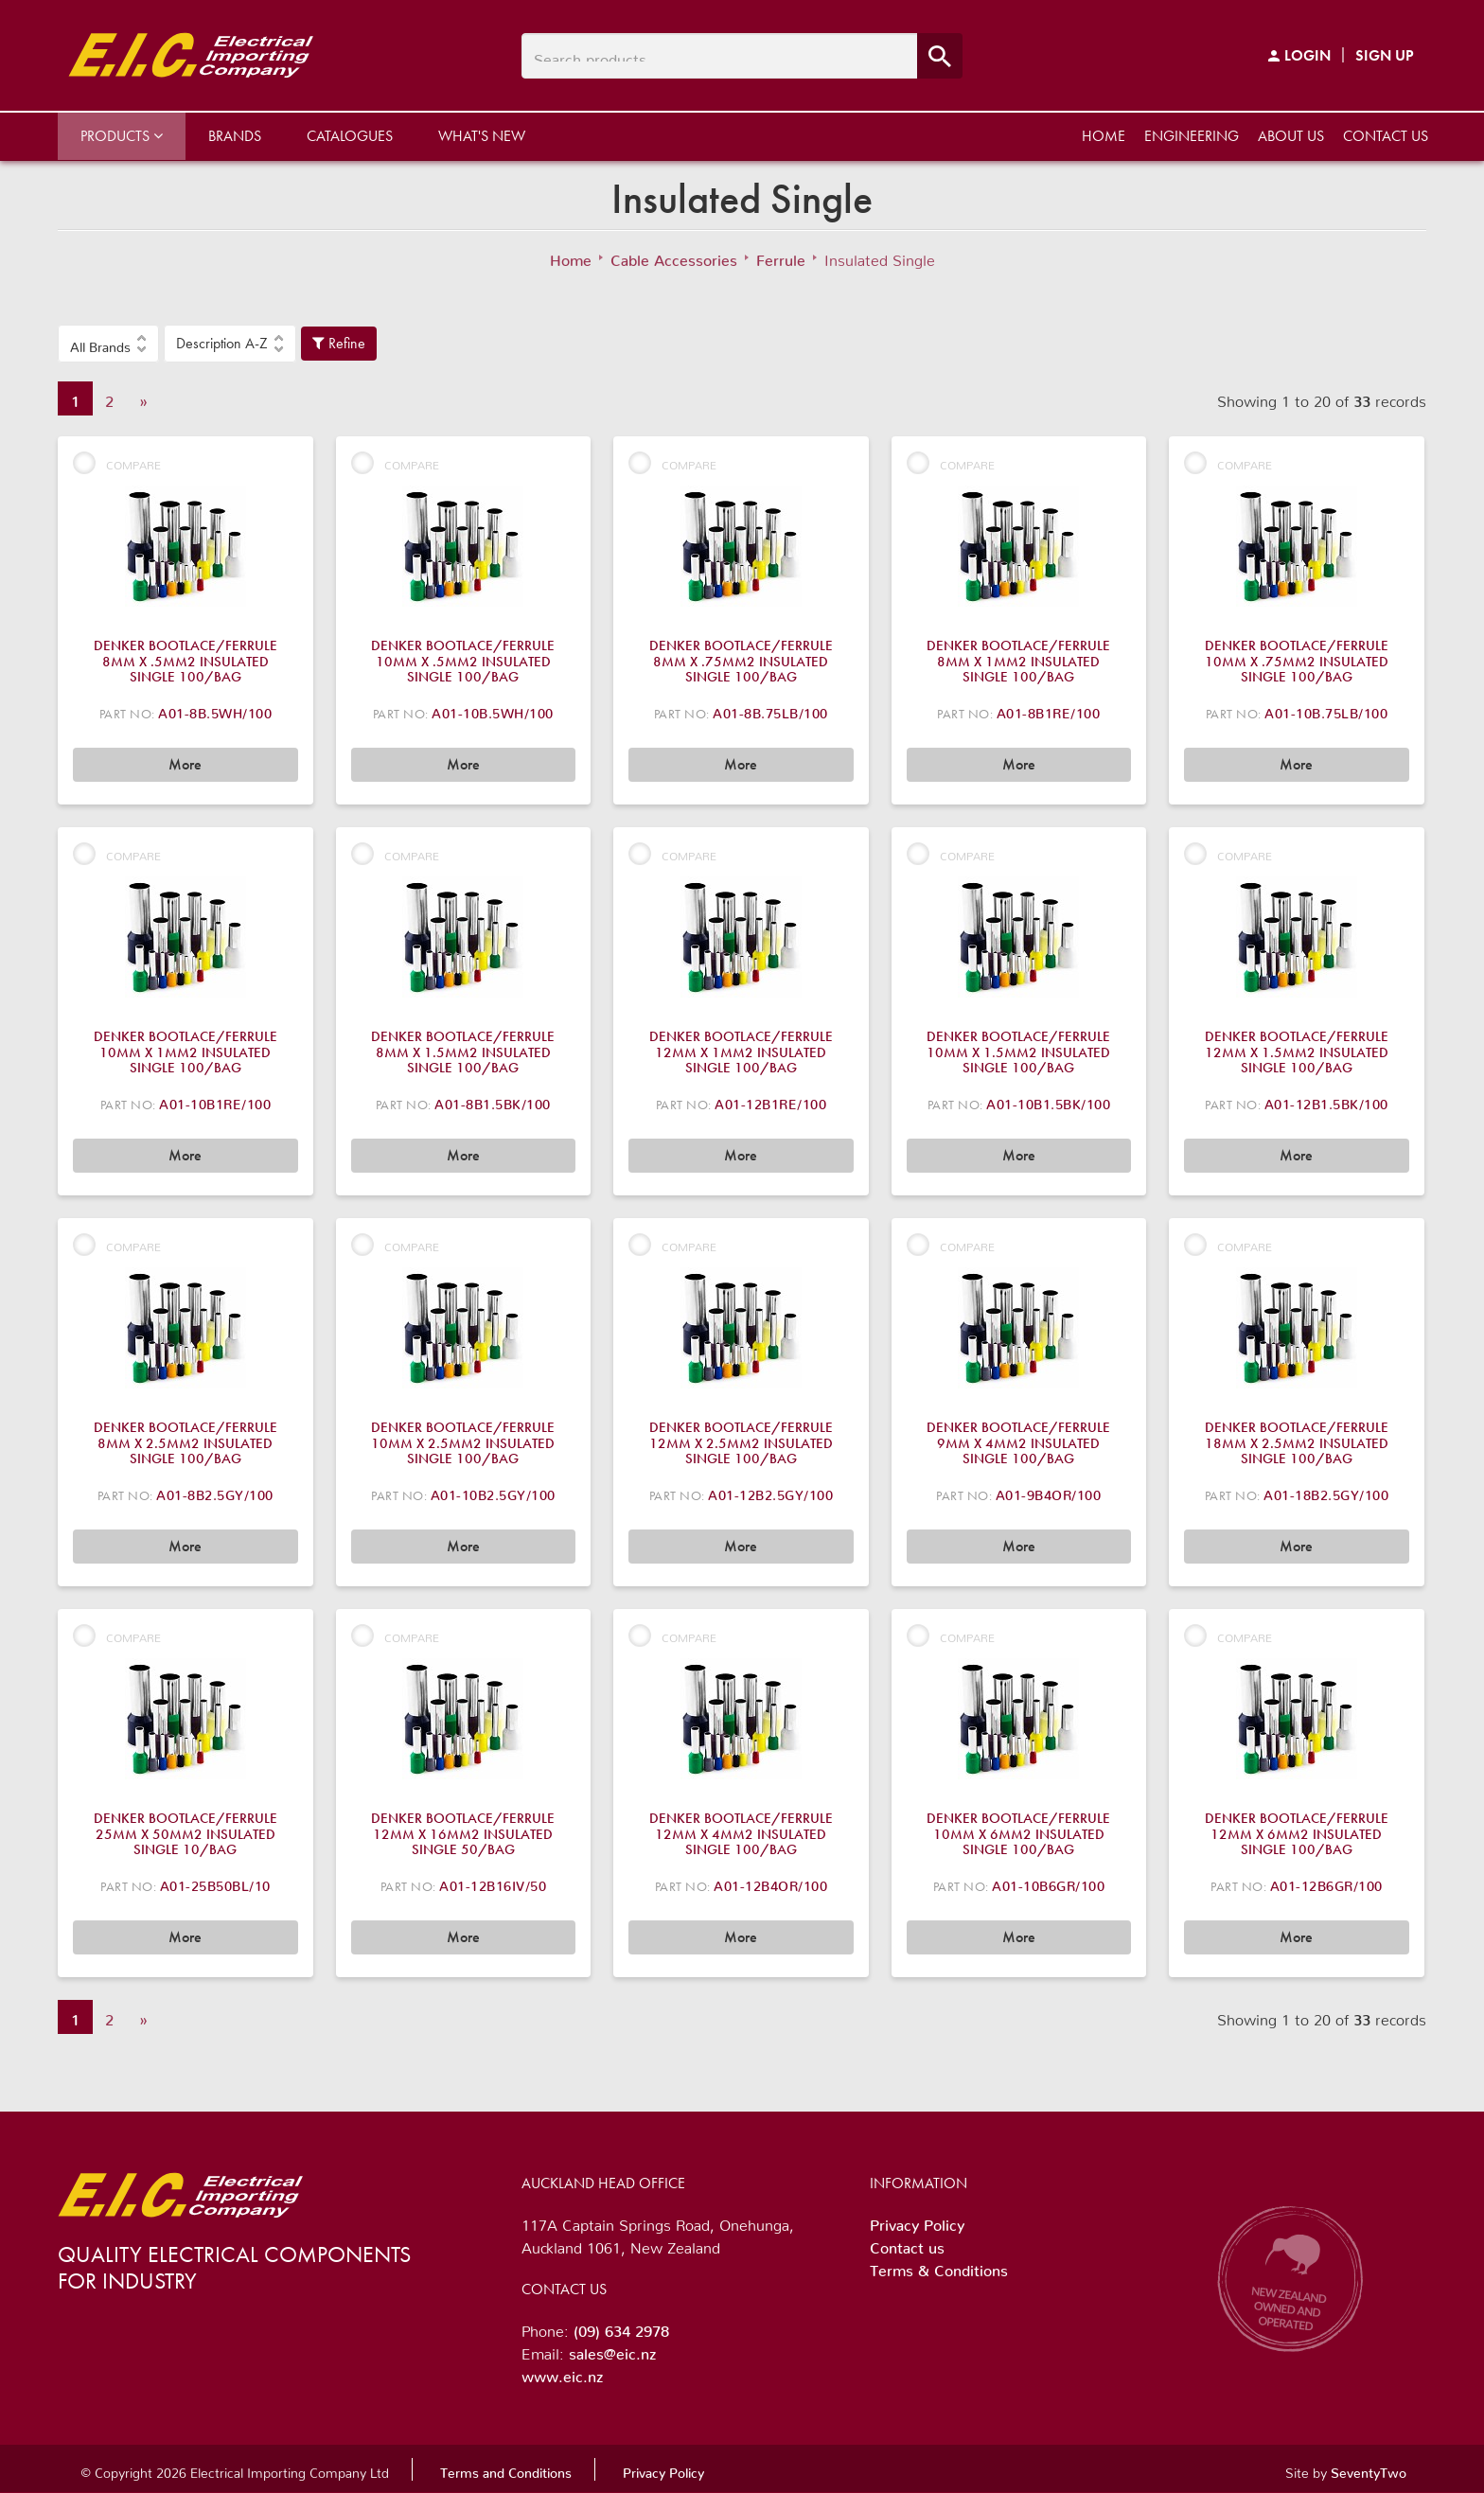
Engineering (1191, 136)
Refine (338, 343)
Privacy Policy (917, 2221)
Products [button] (121, 136)
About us (1291, 136)
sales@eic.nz (612, 2350)
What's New (481, 136)
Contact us (1385, 136)
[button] (108, 343)
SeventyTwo (1368, 2469)
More (185, 764)
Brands (234, 136)
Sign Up (1384, 55)
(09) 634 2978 (621, 2327)
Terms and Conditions (506, 2469)
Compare (117, 462)
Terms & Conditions (939, 2266)
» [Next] (143, 397)
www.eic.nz (562, 2372)
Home (1103, 136)
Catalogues (350, 136)
